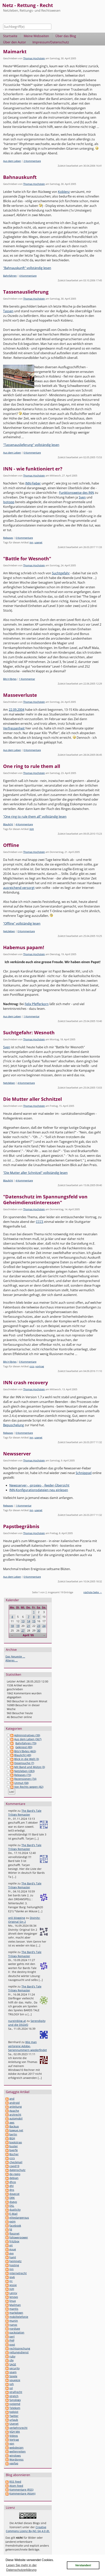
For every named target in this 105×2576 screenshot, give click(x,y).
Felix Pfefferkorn (37, 1004)
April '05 (28, 1635)
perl (12, 2336)
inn (31, 542)
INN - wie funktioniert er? (32, 468)
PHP (11, 2340)
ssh (11, 2384)
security (14, 2368)
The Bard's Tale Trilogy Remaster (24, 1812)
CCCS (39, 1222)
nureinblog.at (17, 2021)
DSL (11, 2206)
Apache (14, 2111)
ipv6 (12, 2277)
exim (12, 2221)
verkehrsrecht (18, 2428)
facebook (15, 2225)
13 (22, 1621)
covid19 (14, 2166)
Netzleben (9, 931)
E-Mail (13, 2214)
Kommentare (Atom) (22, 2493)
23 (38, 1626)
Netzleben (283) (24, 1771)
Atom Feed (16, 2486)
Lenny (13, 2293)
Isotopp (8, 502)
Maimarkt (14, 51)
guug (12, 2249)
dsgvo (13, 2202)
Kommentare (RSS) (21, 2489)
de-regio (14, 2174)
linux (12, 2301)
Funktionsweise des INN (76, 493)
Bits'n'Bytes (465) (25, 1751)
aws (11, 2122)
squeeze (14, 2380)
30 (38, 1630)
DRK (12, 2198)
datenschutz (17, 2170)
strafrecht (15, 2392)
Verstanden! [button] (83, 2565)
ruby (12, 2356)
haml (12, 2257)
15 (33, 1621)
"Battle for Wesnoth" (27, 558)
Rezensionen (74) (25, 1779)
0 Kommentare (32, 452)
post (12, 2344)
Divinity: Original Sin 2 (24, 1920)
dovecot (14, 2194)
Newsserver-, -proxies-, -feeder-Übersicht (39, 1485)
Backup (14, 2126)
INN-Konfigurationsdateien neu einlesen (38, 1490)
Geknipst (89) (23, 1747)
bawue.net (16, 2130)
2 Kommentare (32, 161)
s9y (11, 2360)
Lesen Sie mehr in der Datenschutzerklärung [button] (21, 2568)
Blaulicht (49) (22, 1755)
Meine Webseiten (36, 36)
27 (22, 1630)
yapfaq (13, 2463)
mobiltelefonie (18, 2317)
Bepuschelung (13, 1425)
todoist (13, 2412)
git (11, 2245)
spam (13, 2372)
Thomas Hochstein (34, 58)
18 (12, 1626)
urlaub (13, 2420)
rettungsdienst (19, 2352)
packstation (16, 2332)
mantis (13, 2309)
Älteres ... (11, 1660)
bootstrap (15, 2142)
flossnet (14, 2233)
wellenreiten (17, 2451)
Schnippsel (84, 1473)
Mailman (15, 2305)
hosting (14, 2265)
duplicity (15, 2209)
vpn (11, 2443)
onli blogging (16, 1918)
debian (13, 2178)
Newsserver (17, 1453)
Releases (8, 538)
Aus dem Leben (12, 161)
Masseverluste (20, 695)
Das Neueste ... (15, 1656)
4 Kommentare (28, 275)
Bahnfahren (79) (25, 1743)
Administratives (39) (27, 1735)
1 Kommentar (27, 679)
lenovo (13, 2297)
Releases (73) (22, 1775)
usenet (38, 542)
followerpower (18, 2237)
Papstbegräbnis (21, 1526)
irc (11, 2281)
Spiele (13, 2376)
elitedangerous (19, 2217)
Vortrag (14, 2439)
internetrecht (18, 2273)
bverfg (13, 2150)
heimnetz (15, 2261)
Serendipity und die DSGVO (27, 2023)
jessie (13, 2285)
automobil (16, 2118)
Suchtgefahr (61, 573)
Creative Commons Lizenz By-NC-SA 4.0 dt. (28, 2529)
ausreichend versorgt (19, 888)
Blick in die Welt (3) (26, 1759)
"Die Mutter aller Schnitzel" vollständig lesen (35, 1173)
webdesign (16, 2447)
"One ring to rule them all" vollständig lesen (34, 816)
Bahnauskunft (20, 177)
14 (28, 1621)
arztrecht (15, 2114)
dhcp (12, 2182)
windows (15, 2455)
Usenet (13, 2424)
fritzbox (14, 2241)
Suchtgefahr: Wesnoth (29, 1032)
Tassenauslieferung (26, 292)
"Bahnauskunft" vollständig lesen (27, 268)
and (11, 2098)
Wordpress (16, 2459)
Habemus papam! (23, 947)
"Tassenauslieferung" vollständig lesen (31, 445)
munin (13, 2320)
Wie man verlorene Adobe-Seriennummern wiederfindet (27, 2046)
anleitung (15, 2106)
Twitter (13, 2416)
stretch (13, 2396)
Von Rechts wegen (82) (28, 1787)
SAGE (12, 2364)
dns (11, 2190)
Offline (11, 845)
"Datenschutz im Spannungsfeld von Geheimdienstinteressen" (45, 1199)
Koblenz (64, 192)
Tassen (8, 311)
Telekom (14, 2408)
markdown (16, 2313)
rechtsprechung (19, 2348)
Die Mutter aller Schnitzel (32, 1099)
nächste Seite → (92, 1592)
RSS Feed (15, 2481)
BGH (12, 2138)
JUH (32, 829)
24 (44, 1626)
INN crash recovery (25, 1382)
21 (28, 1626)
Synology (15, 2400)
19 (17, 1626)
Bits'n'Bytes (10, 679)
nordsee (14, 2328)
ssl (11, 2388)
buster (13, 2146)
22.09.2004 (16, 709)
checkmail (15, 2162)
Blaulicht (8, 824)
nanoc (13, 2325)
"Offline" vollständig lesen (21, 923)
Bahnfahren (10, 275)
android (14, 2103)
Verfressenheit (14, 728)
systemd (14, 2404)
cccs (32, 1366)
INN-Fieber (33, 483)
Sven (82, 497)
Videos (13, 2436)
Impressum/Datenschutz (50, 42)
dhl (11, 2186)
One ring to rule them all (31, 766)
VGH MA (14, 2431)
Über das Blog (65, 36)
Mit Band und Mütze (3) (29, 1767)
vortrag (39, 1366)
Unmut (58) (21, 1783)
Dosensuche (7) (24, 1763)
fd (10, 2229)
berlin (13, 2134)
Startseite (10, 36)
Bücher (14, 2154)
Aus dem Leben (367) (27, 1739)
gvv (11, 2253)
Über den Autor (14, 42)
